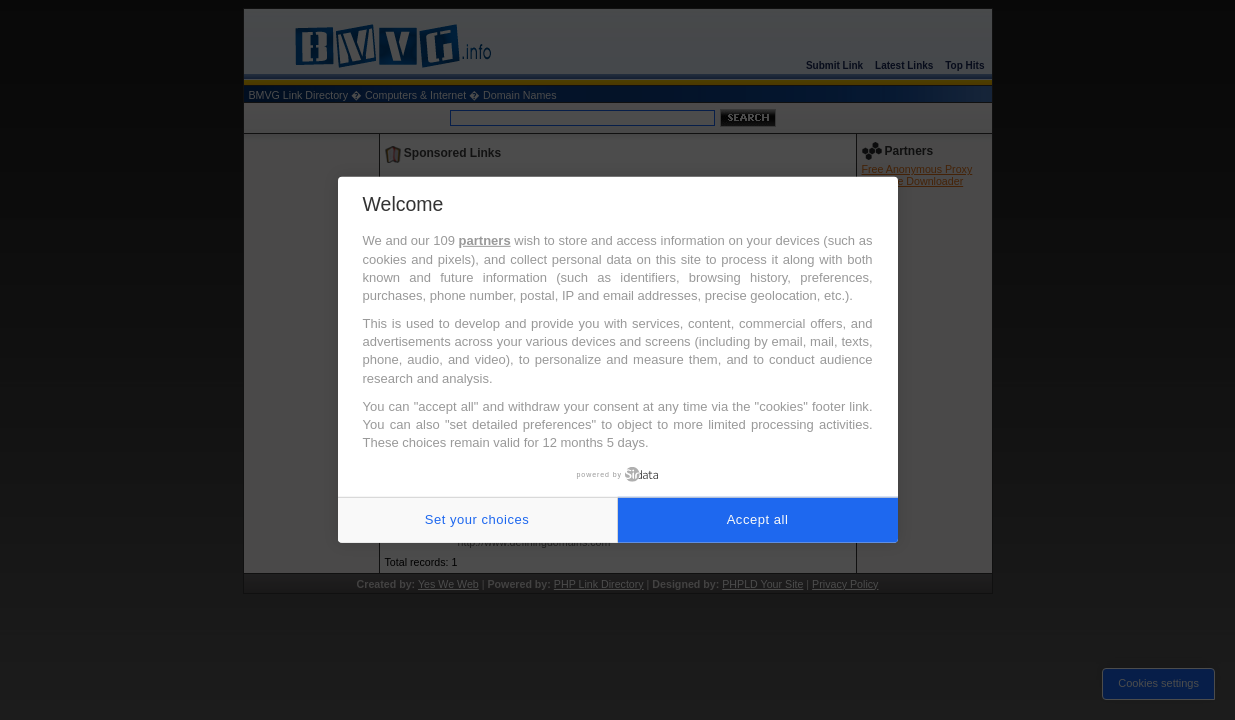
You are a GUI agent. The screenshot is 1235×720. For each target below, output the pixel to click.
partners (485, 240)
